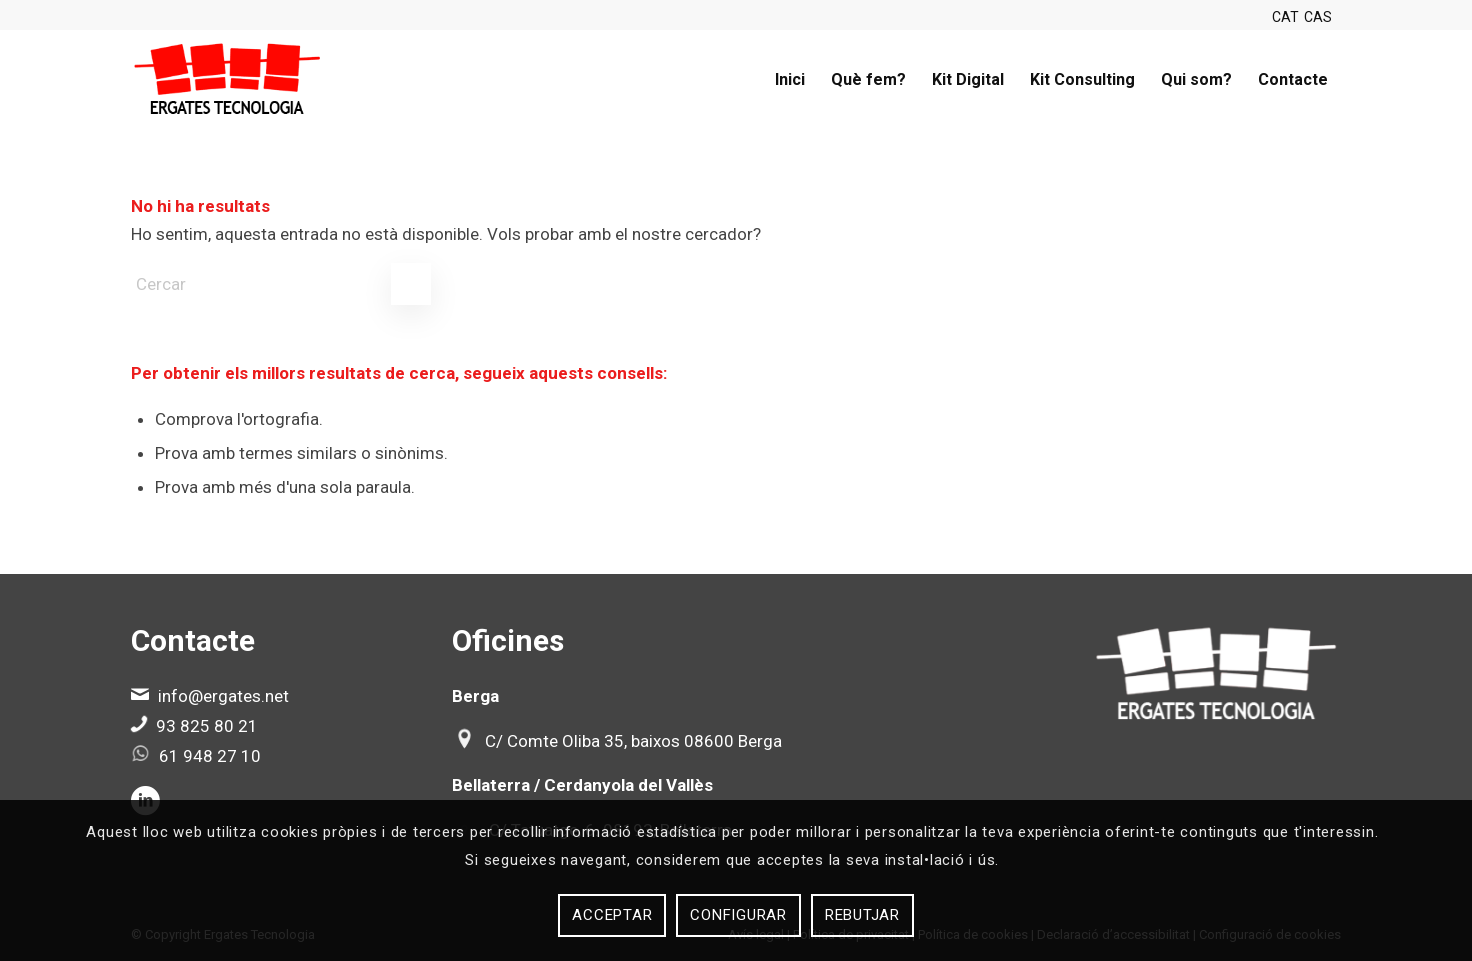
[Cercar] (281, 284)
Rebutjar (862, 915)
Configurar (738, 915)
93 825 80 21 (207, 726)
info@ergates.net (223, 696)
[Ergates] (227, 80)
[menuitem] (790, 80)
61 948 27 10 (210, 756)
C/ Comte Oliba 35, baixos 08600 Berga (633, 741)
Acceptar (612, 915)
